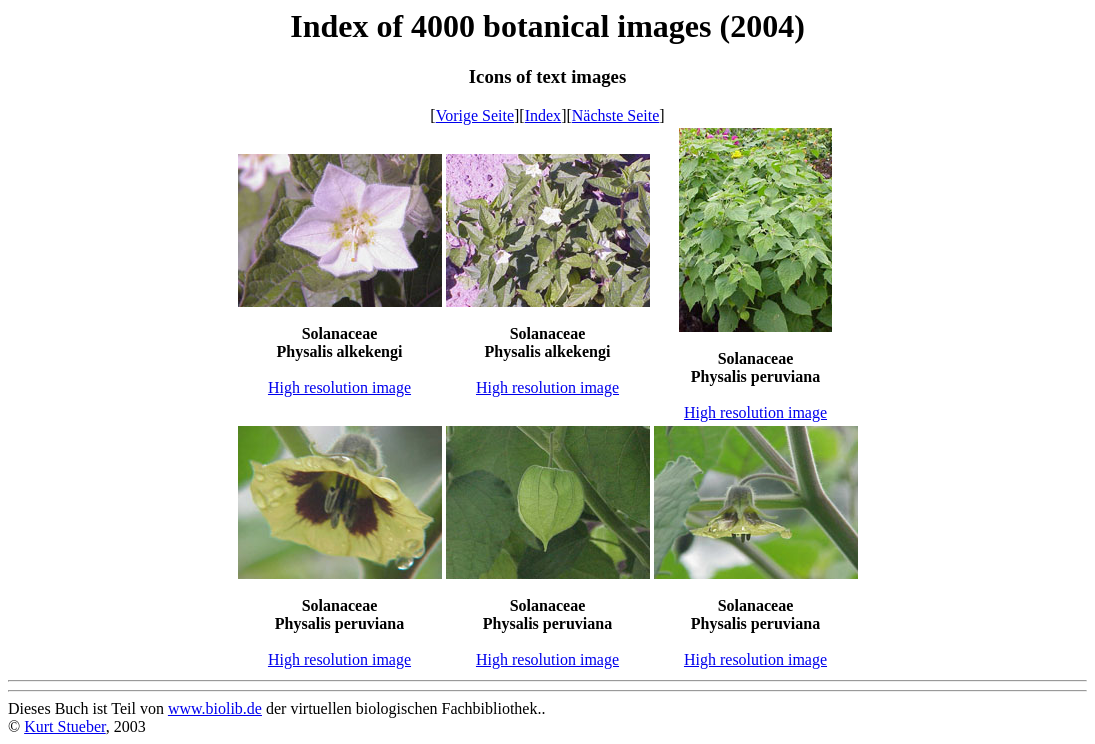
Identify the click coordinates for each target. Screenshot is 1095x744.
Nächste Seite (616, 115)
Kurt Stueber (65, 726)
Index (543, 115)
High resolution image (339, 387)
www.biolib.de (215, 708)
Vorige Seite (475, 115)
